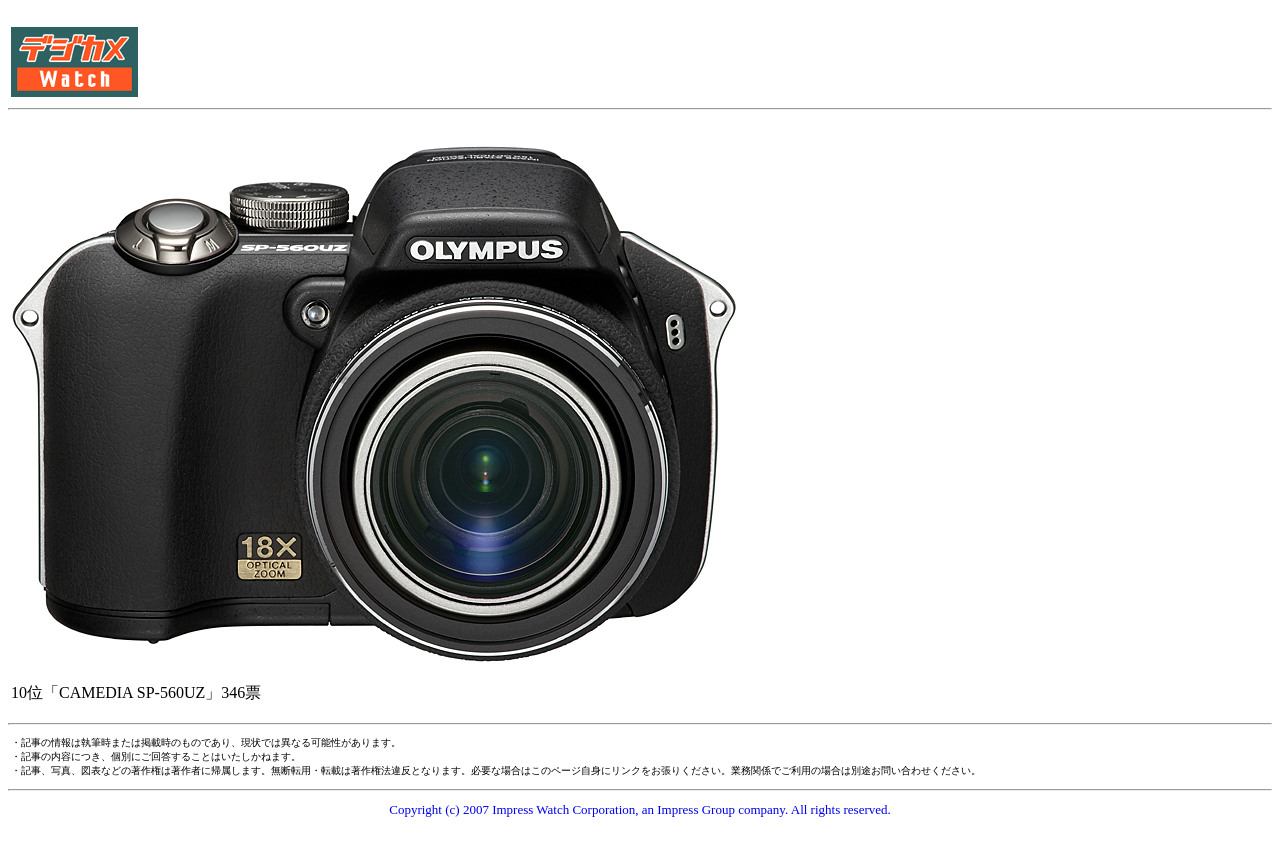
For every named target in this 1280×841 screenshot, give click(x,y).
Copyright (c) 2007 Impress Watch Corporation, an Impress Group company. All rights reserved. (640, 809)
